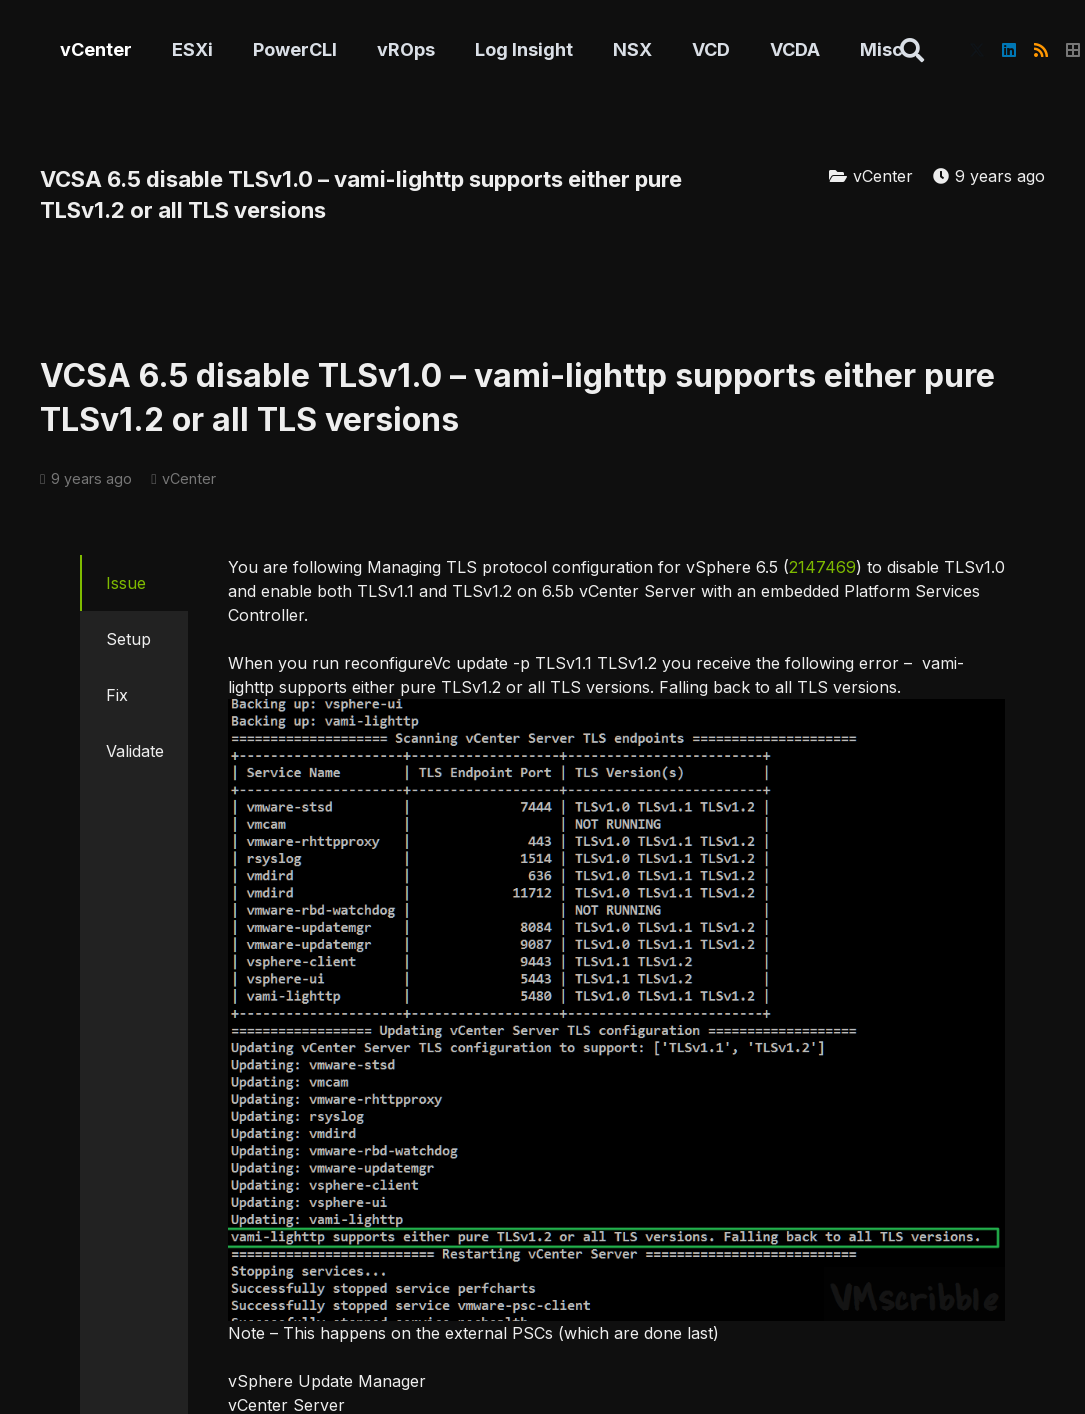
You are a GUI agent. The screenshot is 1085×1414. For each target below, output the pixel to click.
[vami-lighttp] (616, 1010)
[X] (977, 50)
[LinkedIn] (1009, 50)
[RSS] (1041, 50)
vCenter (883, 176)
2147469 (822, 567)
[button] (912, 50)
